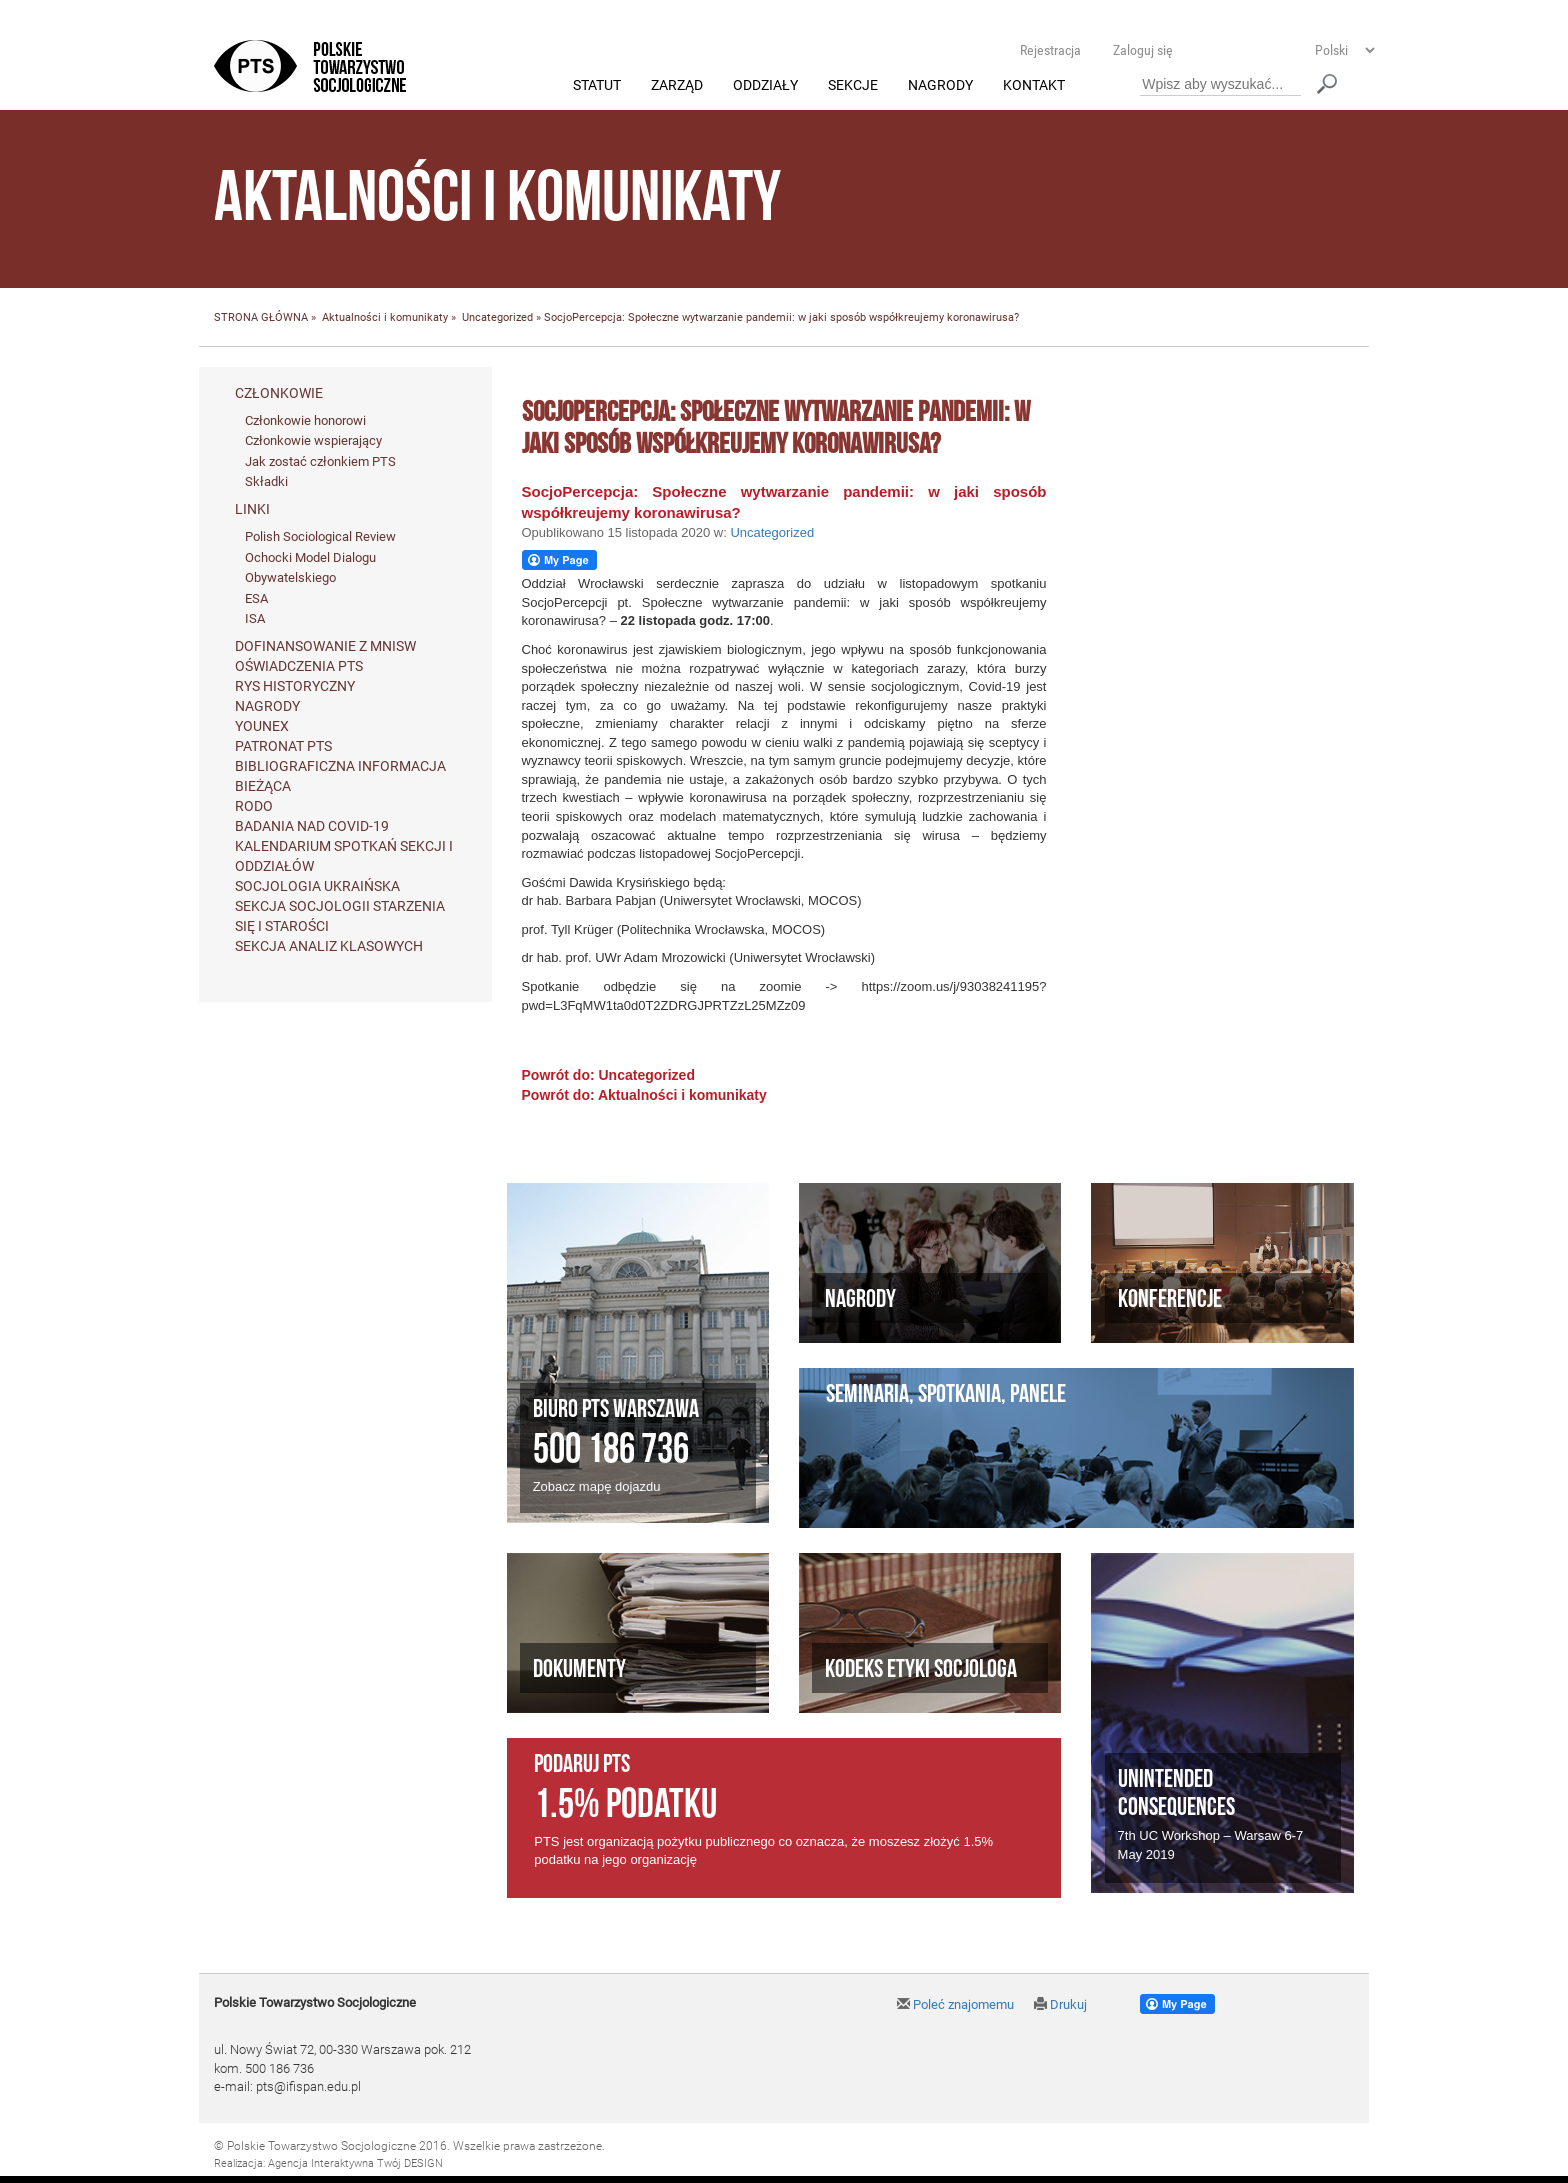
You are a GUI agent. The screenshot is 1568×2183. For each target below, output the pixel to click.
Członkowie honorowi (305, 420)
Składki (266, 482)
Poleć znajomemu (955, 2005)
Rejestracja (1050, 50)
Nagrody (940, 86)
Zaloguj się (1143, 50)
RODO (254, 806)
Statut (597, 86)
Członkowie (279, 393)
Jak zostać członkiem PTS (320, 461)
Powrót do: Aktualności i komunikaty (644, 1096)
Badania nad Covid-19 (312, 826)
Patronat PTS (283, 746)
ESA (256, 598)
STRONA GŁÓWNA (261, 318)
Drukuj (1060, 2005)
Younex (262, 726)
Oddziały (765, 86)
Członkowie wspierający (313, 441)
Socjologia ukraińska (317, 886)
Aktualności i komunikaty (385, 318)
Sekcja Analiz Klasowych (329, 946)
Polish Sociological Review (320, 537)
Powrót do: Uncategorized (608, 1076)
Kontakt (1034, 86)
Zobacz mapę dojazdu (597, 1486)
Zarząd (677, 86)
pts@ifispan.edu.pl (308, 2087)
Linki (252, 510)
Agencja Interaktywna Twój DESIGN (355, 2164)
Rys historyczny (295, 686)
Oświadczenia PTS (299, 666)
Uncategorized (497, 318)
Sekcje (853, 86)
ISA (255, 619)
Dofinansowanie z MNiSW (325, 646)
